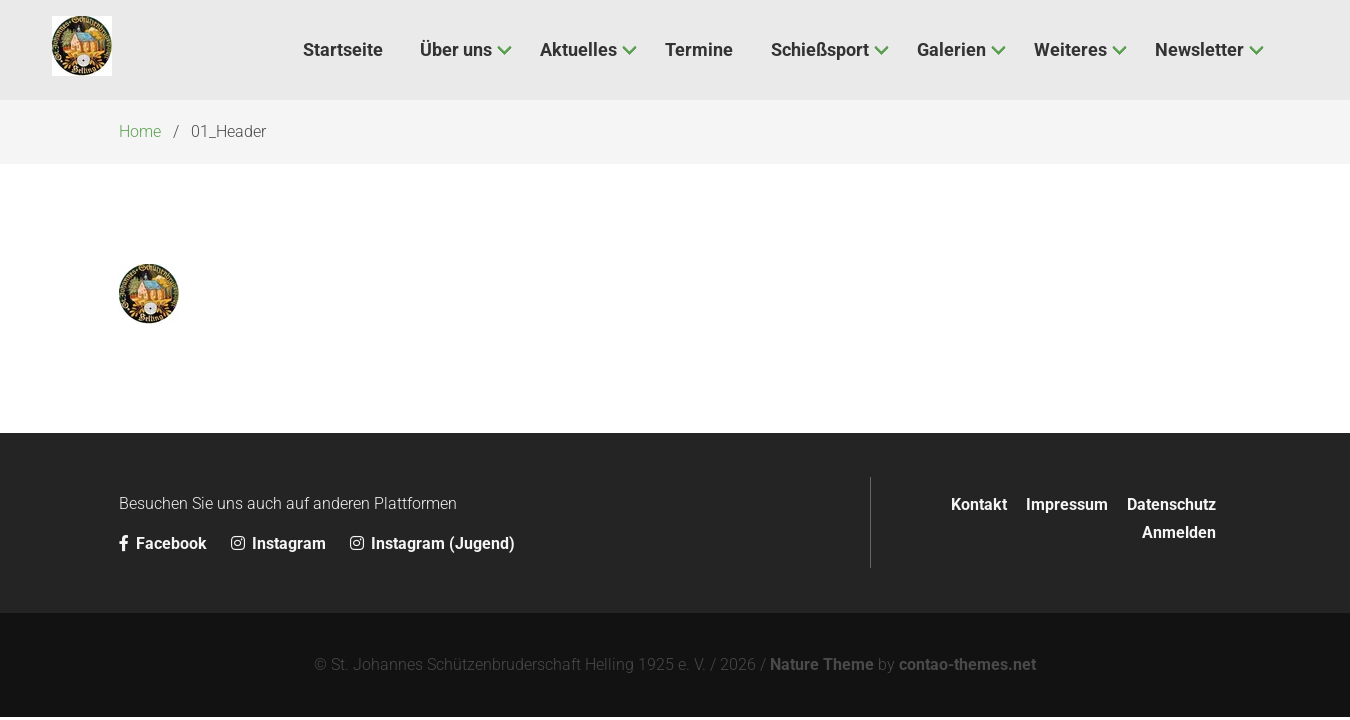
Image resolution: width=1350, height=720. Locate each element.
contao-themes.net (967, 664)
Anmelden (1179, 532)
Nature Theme (822, 664)
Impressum (1067, 504)
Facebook (165, 543)
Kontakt (979, 504)
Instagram (280, 543)
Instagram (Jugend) (432, 543)
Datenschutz (1171, 504)
